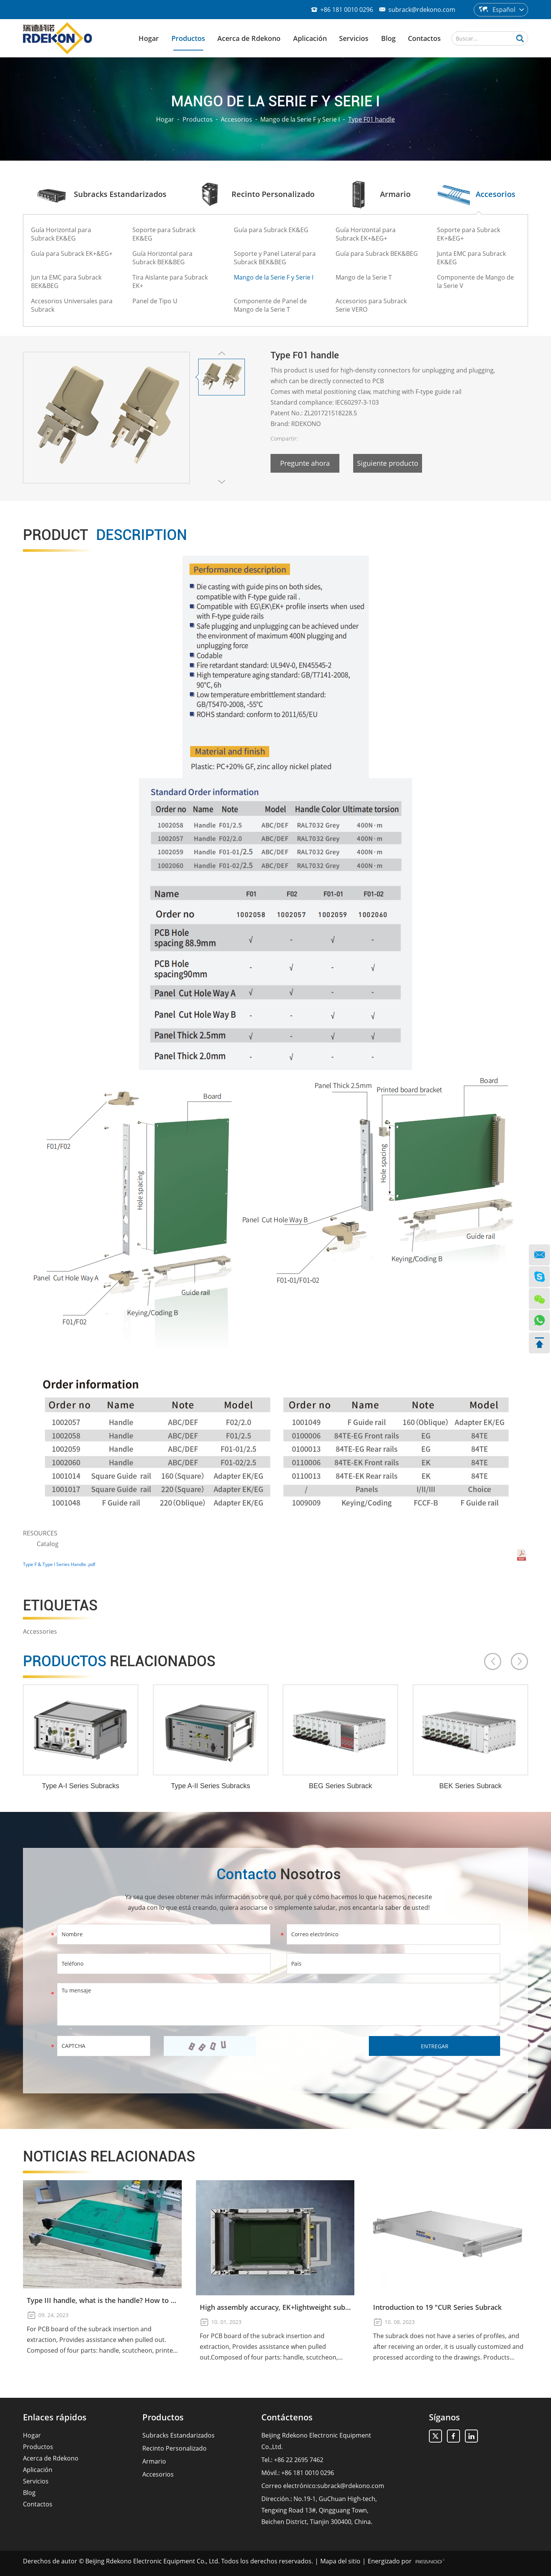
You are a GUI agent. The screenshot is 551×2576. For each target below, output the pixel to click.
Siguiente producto (387, 463)
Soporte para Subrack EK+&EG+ (468, 234)
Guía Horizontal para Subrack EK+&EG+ (366, 234)
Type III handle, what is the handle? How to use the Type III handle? (102, 2300)
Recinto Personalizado (174, 2448)
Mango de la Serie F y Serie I (300, 119)
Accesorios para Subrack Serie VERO (371, 305)
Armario (154, 2461)
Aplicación (310, 38)
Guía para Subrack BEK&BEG (377, 253)
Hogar (149, 38)
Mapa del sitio (340, 2561)
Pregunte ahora (305, 463)
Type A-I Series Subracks (80, 1786)
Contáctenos (287, 2417)
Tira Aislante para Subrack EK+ (170, 281)
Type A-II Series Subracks (210, 1786)
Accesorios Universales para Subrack (71, 305)
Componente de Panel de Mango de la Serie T (270, 305)
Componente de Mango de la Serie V (475, 281)
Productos (188, 38)
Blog (388, 38)
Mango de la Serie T (364, 277)
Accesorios (236, 119)
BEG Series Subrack (340, 1786)
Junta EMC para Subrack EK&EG (471, 257)
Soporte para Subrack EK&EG (164, 234)
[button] (492, 1661)
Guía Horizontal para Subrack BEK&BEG (162, 257)
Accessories (40, 1631)
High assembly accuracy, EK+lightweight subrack (275, 2307)
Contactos (424, 38)
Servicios (353, 38)
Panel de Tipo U (155, 301)
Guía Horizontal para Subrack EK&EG (61, 234)
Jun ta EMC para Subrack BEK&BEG (66, 281)
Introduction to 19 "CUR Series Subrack (437, 2307)
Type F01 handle (371, 119)
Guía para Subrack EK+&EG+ (71, 253)
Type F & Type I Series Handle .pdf (59, 1564)
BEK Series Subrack (470, 1786)
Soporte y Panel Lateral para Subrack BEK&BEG (275, 257)
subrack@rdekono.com (421, 9)
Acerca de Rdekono (248, 38)
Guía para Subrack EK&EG (271, 230)
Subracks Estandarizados (178, 2435)
